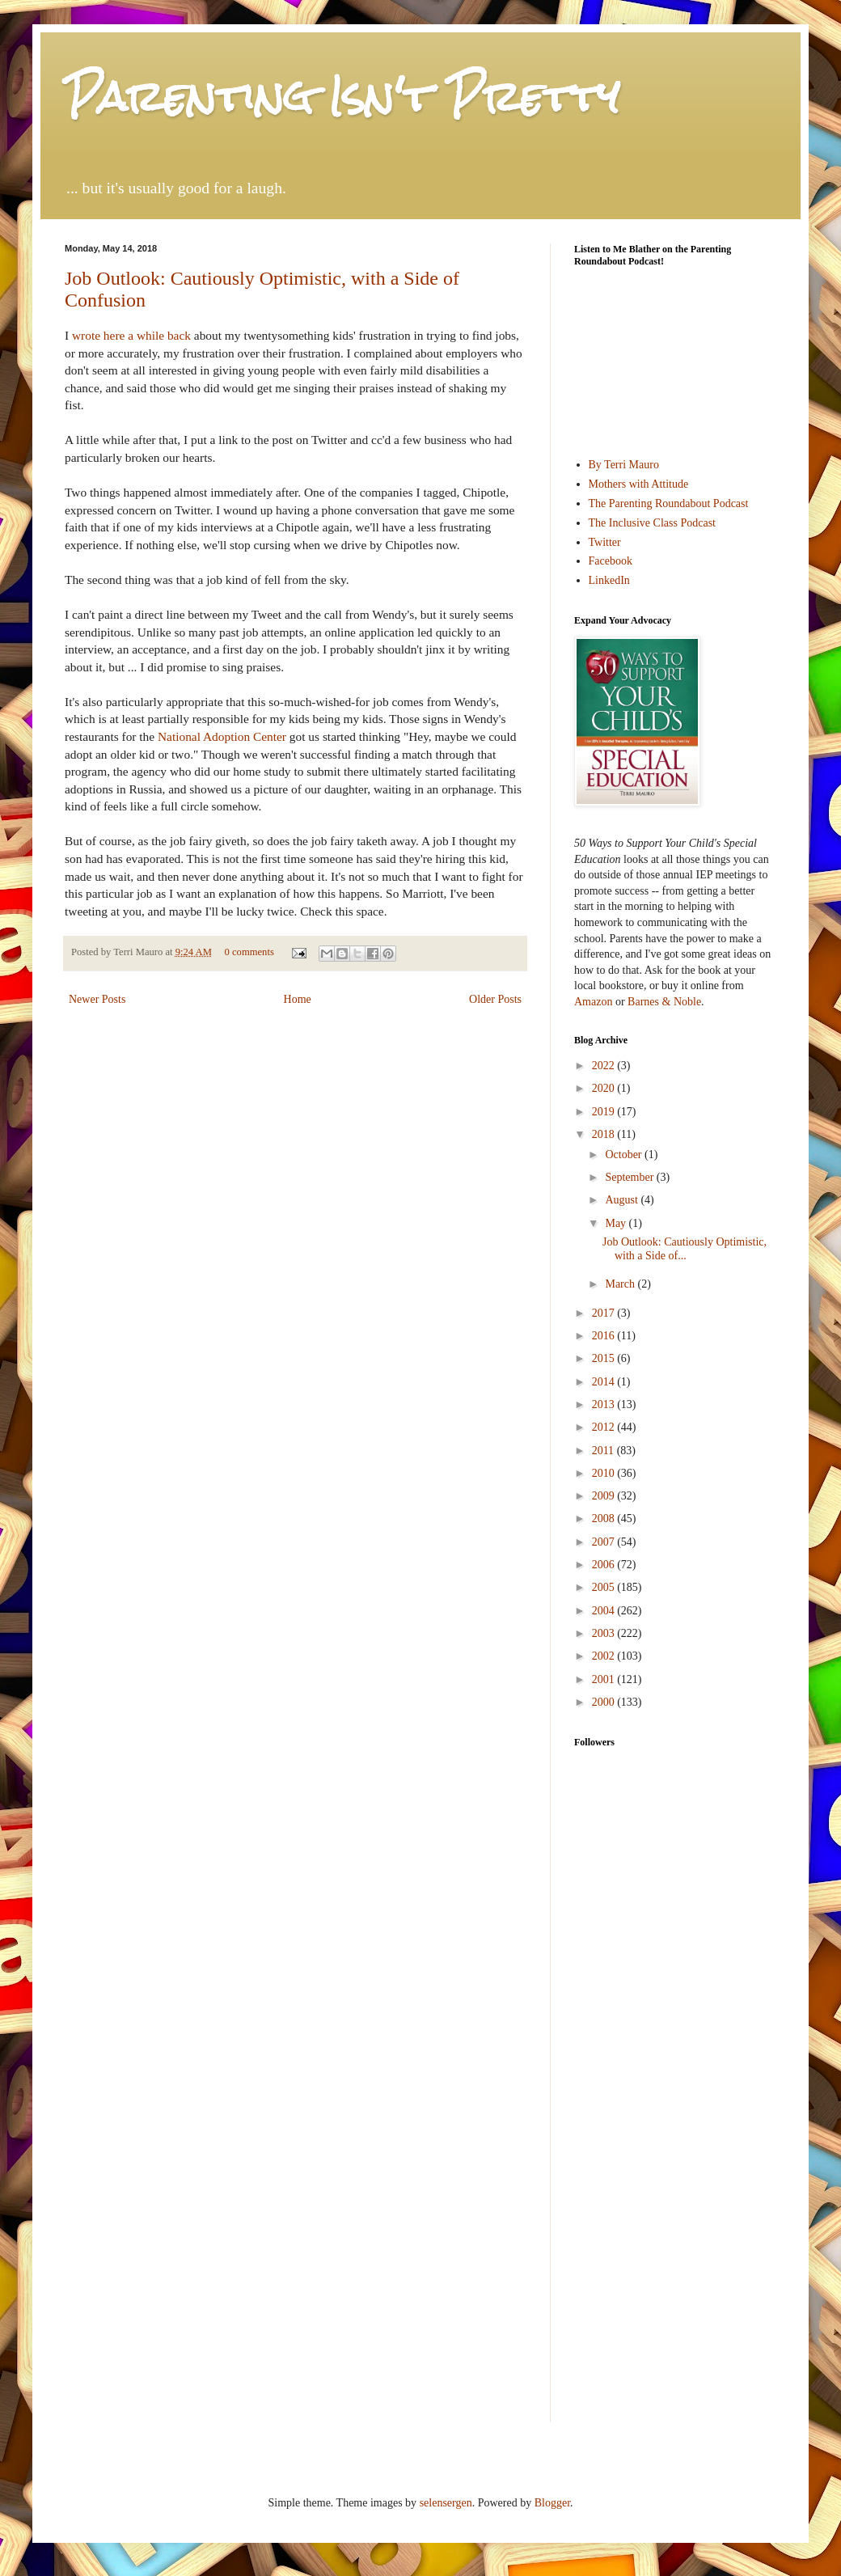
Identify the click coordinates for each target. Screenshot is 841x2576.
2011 (604, 1451)
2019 (605, 1112)
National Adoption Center (222, 736)
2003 (605, 1633)
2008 (605, 1518)
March (621, 1284)
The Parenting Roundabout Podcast (669, 503)
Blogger (552, 2503)
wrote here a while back (131, 335)
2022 (605, 1066)
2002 (605, 1656)
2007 (605, 1542)
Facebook (610, 561)
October (624, 1154)
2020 (605, 1088)
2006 (605, 1565)
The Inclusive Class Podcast (652, 523)
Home (297, 999)
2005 (605, 1587)
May (616, 1223)
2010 (605, 1473)
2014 (605, 1382)
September (630, 1177)
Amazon (593, 1002)
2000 (605, 1702)
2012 (605, 1427)
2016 (605, 1336)
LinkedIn (609, 580)
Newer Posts (97, 999)
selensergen (446, 2503)
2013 (605, 1404)
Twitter (605, 542)
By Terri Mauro (624, 465)
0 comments (249, 952)
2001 (605, 1679)
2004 (605, 1611)
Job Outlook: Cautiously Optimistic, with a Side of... (684, 1249)
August (622, 1200)
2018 (605, 1134)
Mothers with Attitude (639, 484)
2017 (605, 1313)
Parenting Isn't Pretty (342, 96)
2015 (605, 1358)
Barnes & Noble (664, 1002)
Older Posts (495, 999)
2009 (605, 1496)
